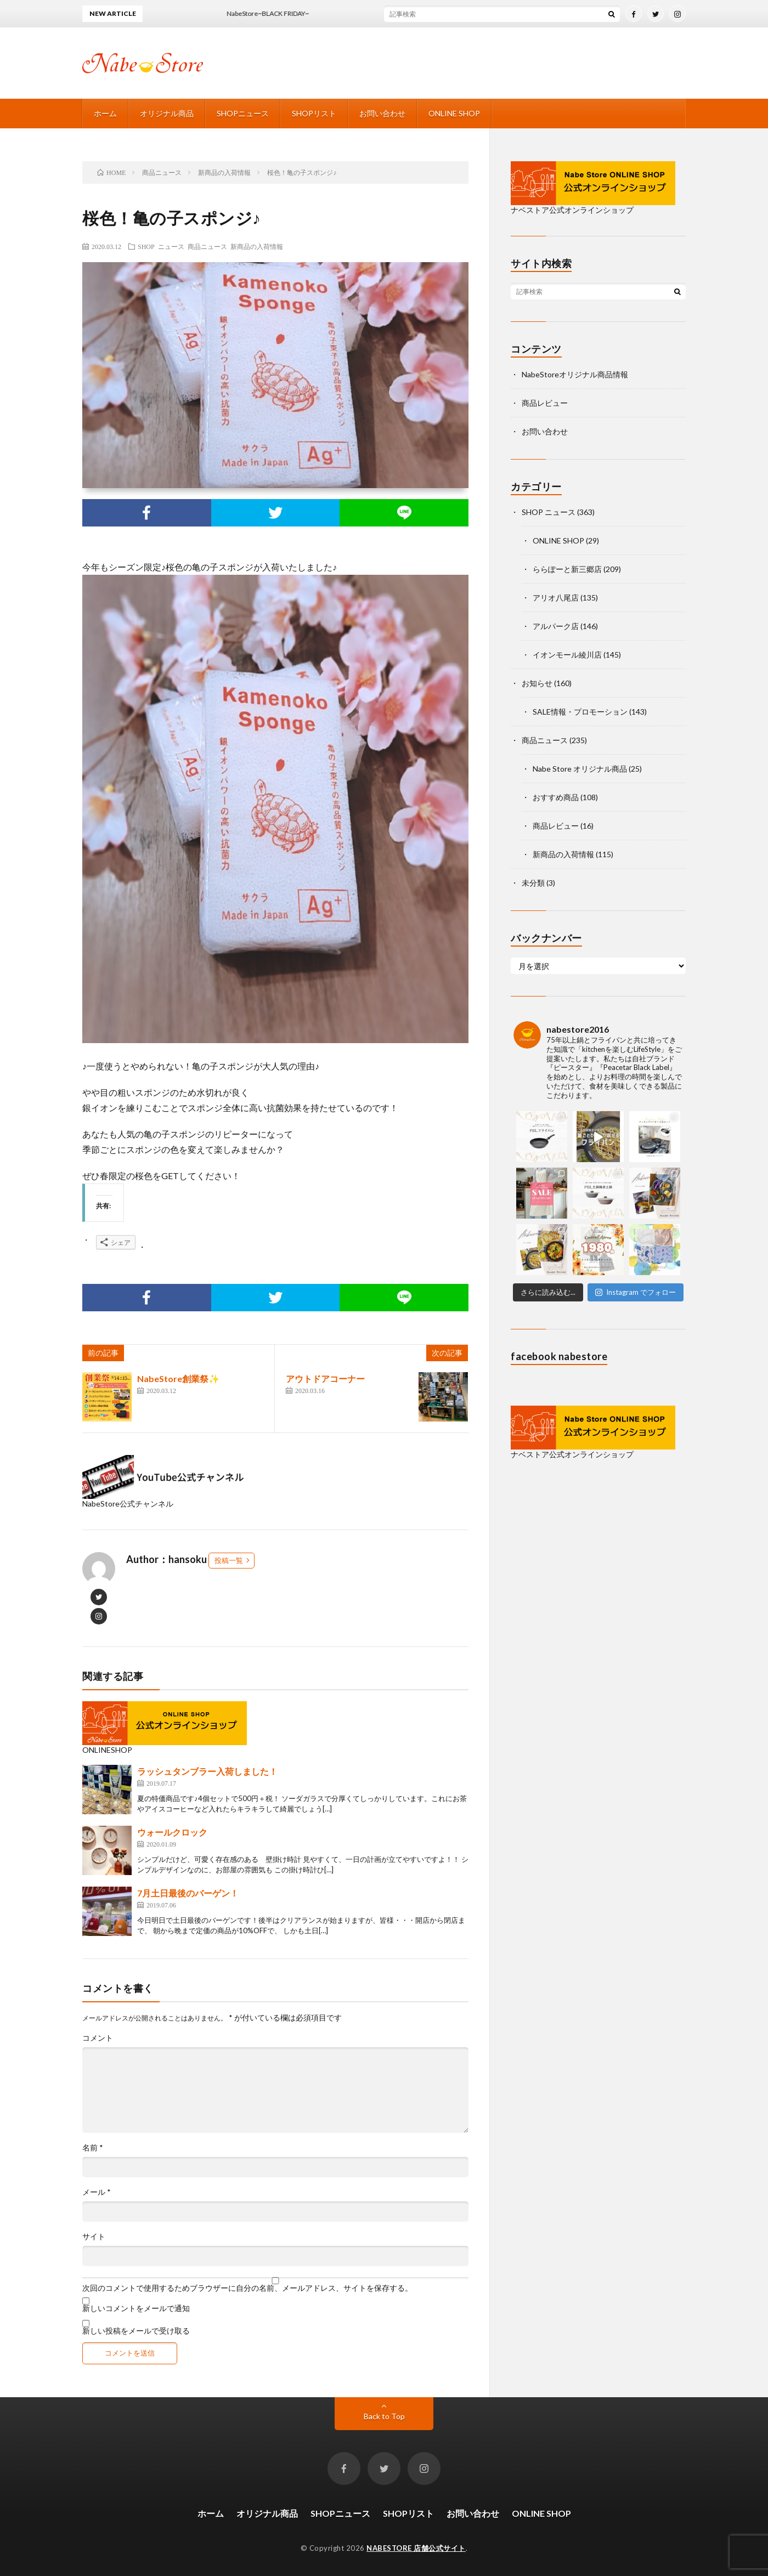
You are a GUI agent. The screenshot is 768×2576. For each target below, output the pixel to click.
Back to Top (384, 2416)
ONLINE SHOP (454, 113)
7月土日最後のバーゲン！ (188, 1893)
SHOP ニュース (161, 246)
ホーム (105, 113)
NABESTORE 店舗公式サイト (416, 2548)
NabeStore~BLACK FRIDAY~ (280, 13)
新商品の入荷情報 (256, 246)
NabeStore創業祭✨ (178, 1378)
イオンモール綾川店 (567, 654)
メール (96, 2192)
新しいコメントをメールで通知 (136, 2308)
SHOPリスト (314, 113)
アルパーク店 (556, 626)
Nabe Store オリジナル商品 (580, 768)
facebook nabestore (559, 1356)
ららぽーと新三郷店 (567, 569)
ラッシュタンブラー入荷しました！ (207, 1771)
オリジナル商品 (167, 113)
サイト (93, 2236)
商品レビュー (545, 402)
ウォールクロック (172, 1832)
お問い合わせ (382, 113)
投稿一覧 (228, 1560)
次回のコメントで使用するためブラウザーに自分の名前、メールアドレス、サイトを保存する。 (247, 2288)
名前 (92, 2148)
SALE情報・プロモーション (580, 711)
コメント (97, 2038)
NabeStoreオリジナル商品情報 (575, 374)
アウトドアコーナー (325, 1378)
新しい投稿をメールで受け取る (136, 2330)
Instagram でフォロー (635, 1292)
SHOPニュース (243, 113)
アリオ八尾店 (556, 597)
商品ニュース (207, 246)
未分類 (533, 882)
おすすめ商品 (556, 797)
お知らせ (537, 683)
